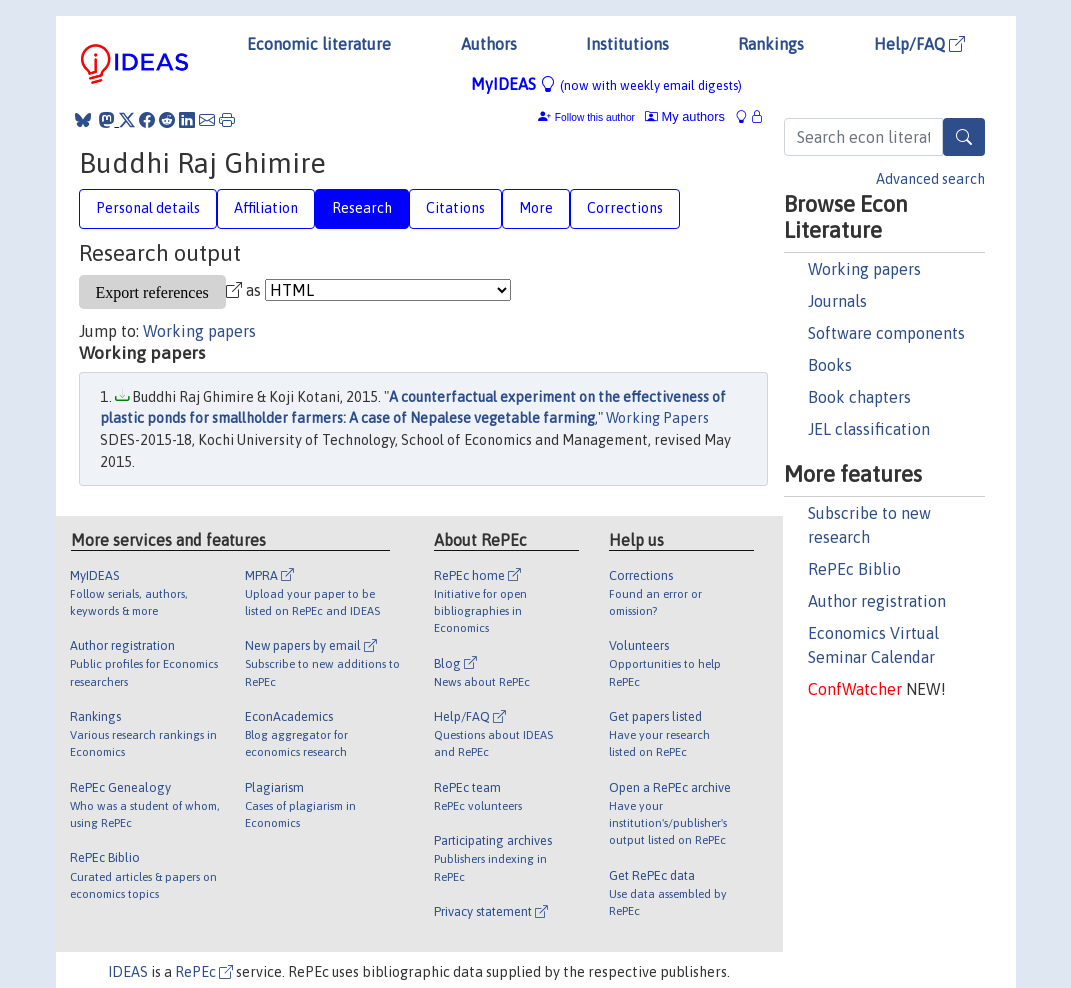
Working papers (864, 269)
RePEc (204, 972)
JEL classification (869, 429)
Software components (886, 333)
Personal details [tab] (148, 208)
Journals (837, 301)
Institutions (627, 44)
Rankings (771, 44)
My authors (685, 116)
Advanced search (930, 179)
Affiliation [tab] (266, 208)
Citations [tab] (455, 208)
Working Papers (657, 418)
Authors (489, 44)
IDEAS (128, 972)
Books (830, 365)
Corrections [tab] (625, 208)
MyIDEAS (606, 84)
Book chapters (859, 397)
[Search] (964, 137)
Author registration (877, 601)
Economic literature (319, 44)
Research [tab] (362, 208)
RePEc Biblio (854, 569)
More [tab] (536, 208)
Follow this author (595, 117)
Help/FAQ (919, 44)
